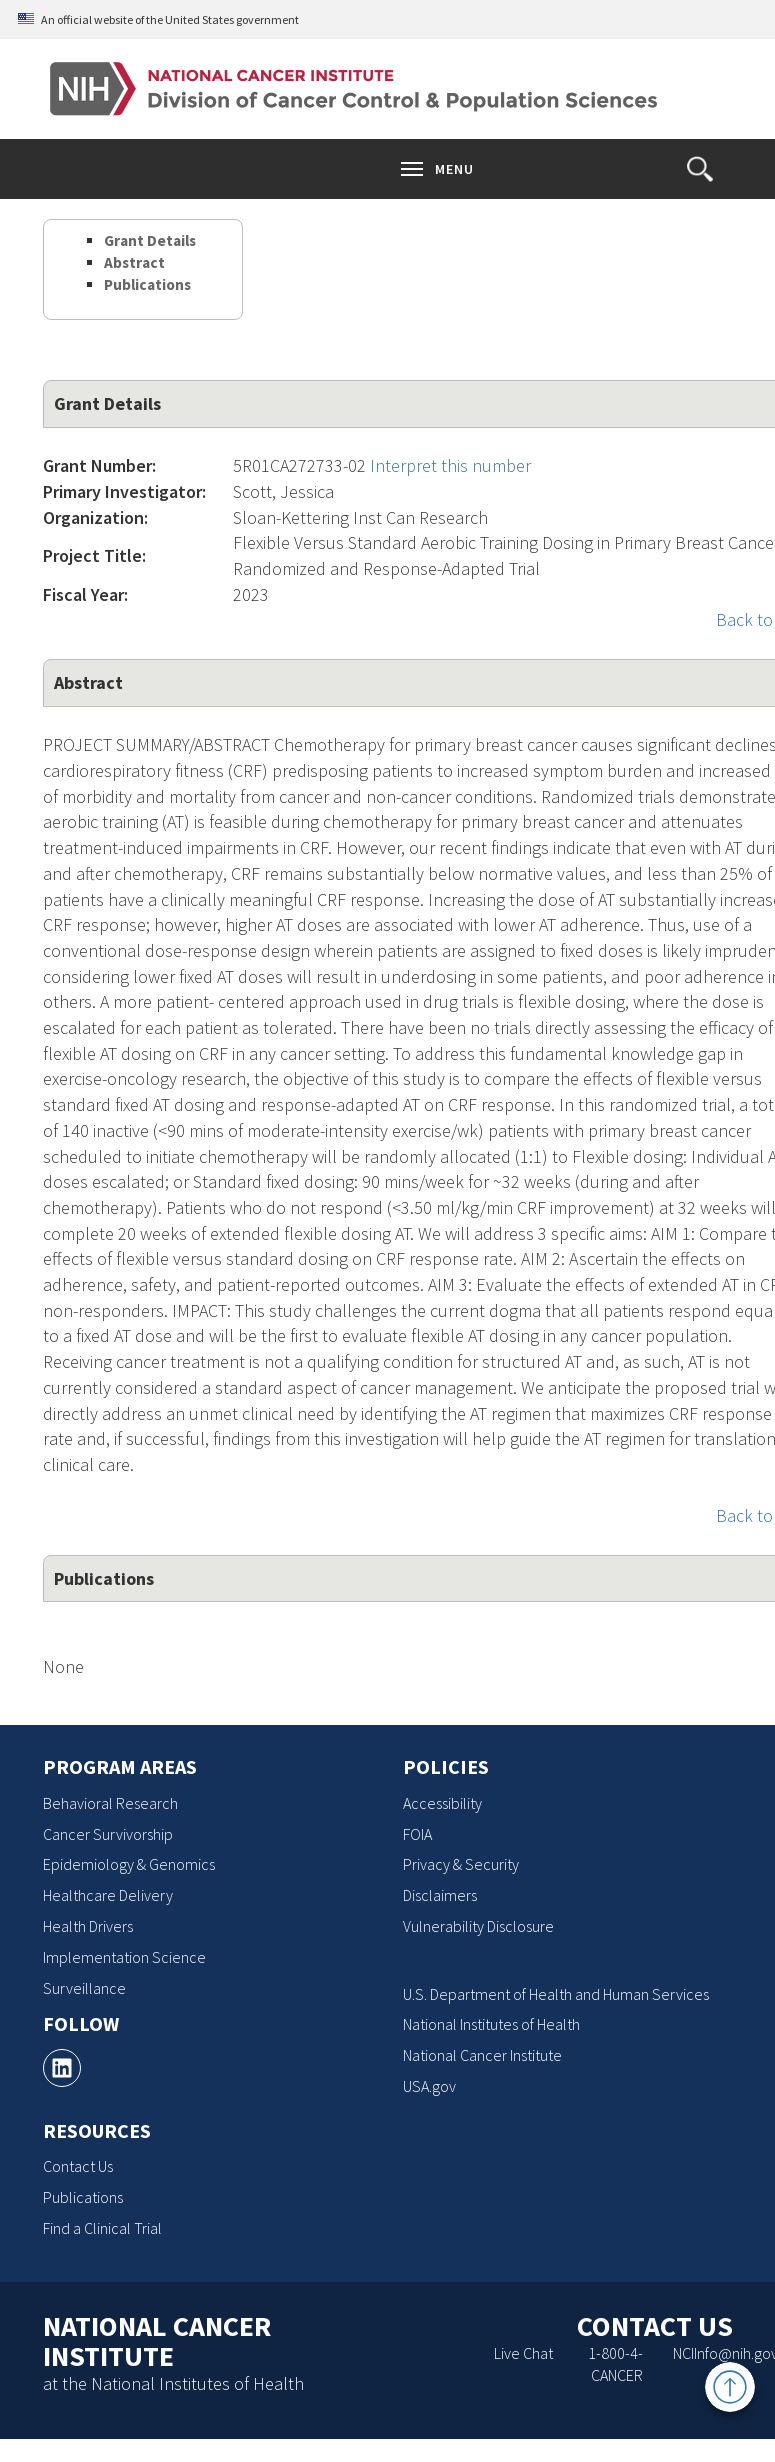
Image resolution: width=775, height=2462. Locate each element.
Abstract (134, 262)
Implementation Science (124, 1957)
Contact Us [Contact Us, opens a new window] (78, 2166)
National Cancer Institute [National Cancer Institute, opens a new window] (482, 2055)
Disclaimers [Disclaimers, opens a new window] (440, 1895)
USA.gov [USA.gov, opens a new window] (429, 2086)
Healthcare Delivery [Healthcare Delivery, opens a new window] (108, 1895)
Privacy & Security (461, 1864)
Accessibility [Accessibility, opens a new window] (442, 1803)
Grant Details (150, 240)
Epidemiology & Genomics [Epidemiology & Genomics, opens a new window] (129, 1864)
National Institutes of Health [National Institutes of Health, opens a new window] (491, 2024)
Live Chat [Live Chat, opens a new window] (523, 2353)
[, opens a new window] (62, 2068)
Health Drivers (88, 1926)
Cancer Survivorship (108, 1834)
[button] (700, 169)
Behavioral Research (110, 1803)
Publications (147, 284)
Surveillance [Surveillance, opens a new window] (84, 1988)
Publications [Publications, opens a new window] (83, 2197)
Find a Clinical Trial (102, 2228)
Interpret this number (450, 465)
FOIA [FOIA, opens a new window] (417, 1834)
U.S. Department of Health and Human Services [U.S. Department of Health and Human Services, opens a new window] (556, 1994)
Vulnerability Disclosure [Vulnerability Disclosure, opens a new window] (478, 1926)
